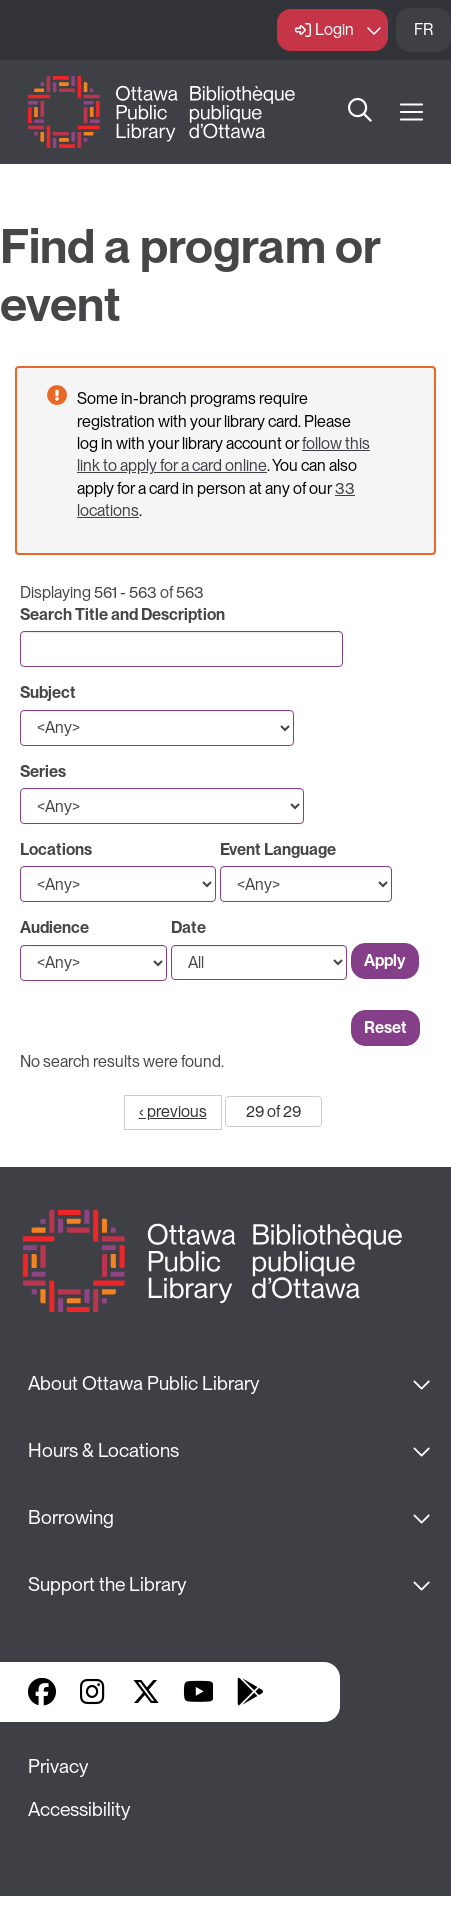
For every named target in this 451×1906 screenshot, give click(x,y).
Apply (385, 960)
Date (188, 927)
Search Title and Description (122, 614)
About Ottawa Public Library (143, 1383)
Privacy (58, 1766)
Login (334, 29)
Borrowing (71, 1517)
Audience (54, 927)
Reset (385, 1027)
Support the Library (107, 1584)
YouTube (198, 1692)
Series (43, 771)
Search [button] (360, 112)
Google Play (250, 1692)
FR (423, 29)
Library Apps (302, 1692)
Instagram (94, 1692)
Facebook (42, 1692)
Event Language (278, 849)
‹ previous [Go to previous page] (173, 1111)
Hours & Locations (103, 1450)
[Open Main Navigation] (411, 112)
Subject (48, 692)
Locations (56, 849)
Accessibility (79, 1809)
